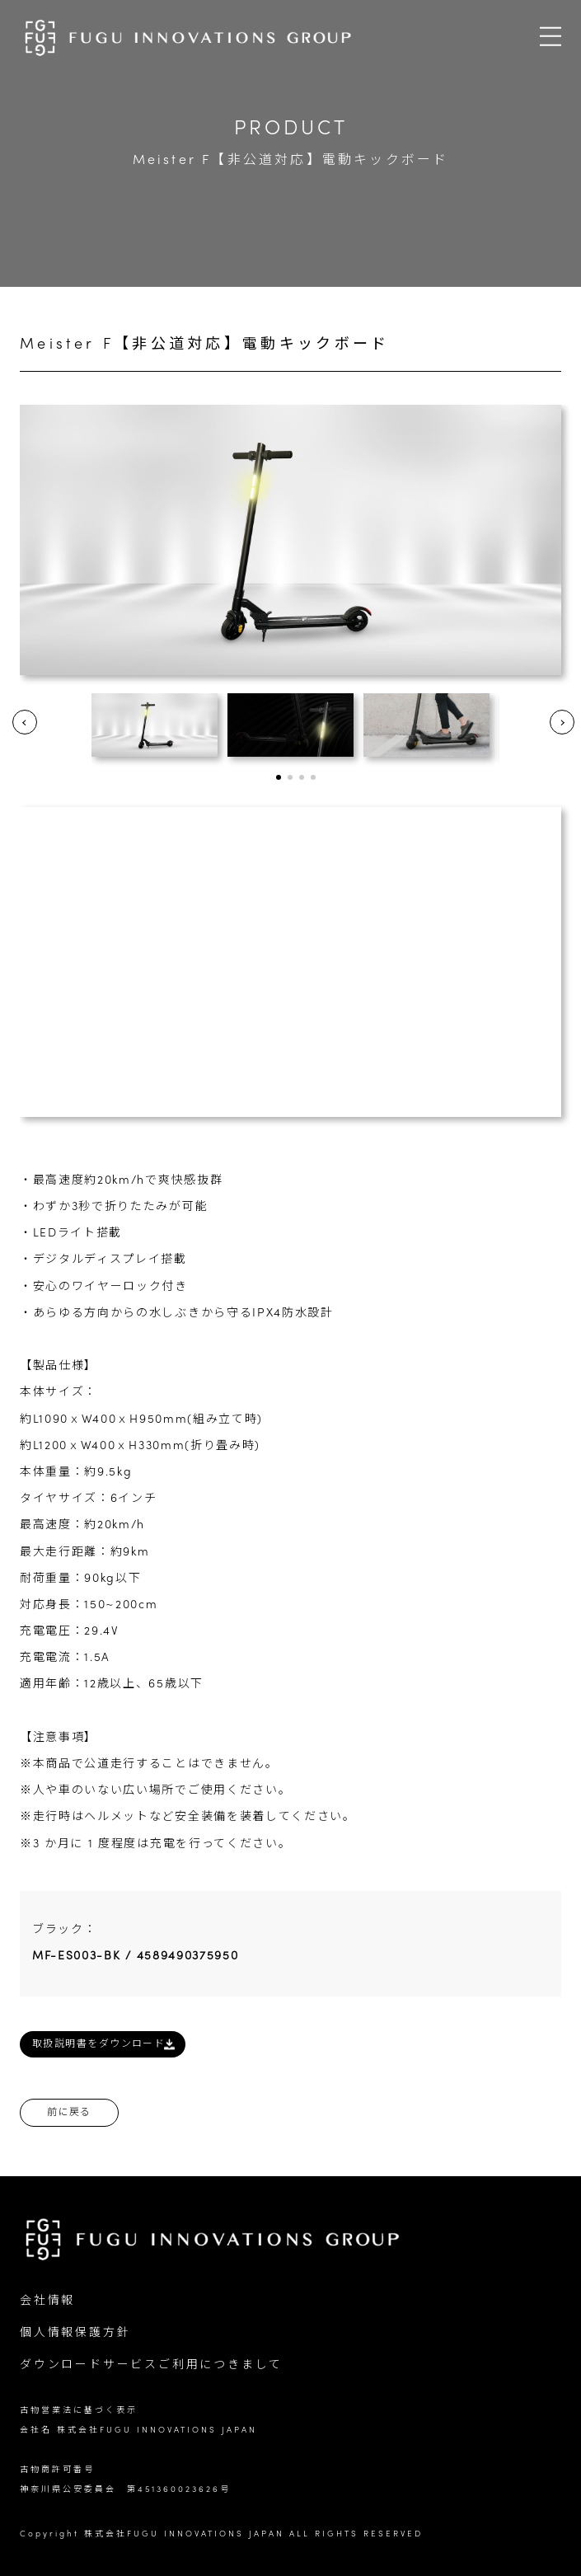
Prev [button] (24, 722)
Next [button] (562, 722)
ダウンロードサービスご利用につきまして (151, 2365)
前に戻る (69, 2113)
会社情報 (47, 2301)
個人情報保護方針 (75, 2333)
